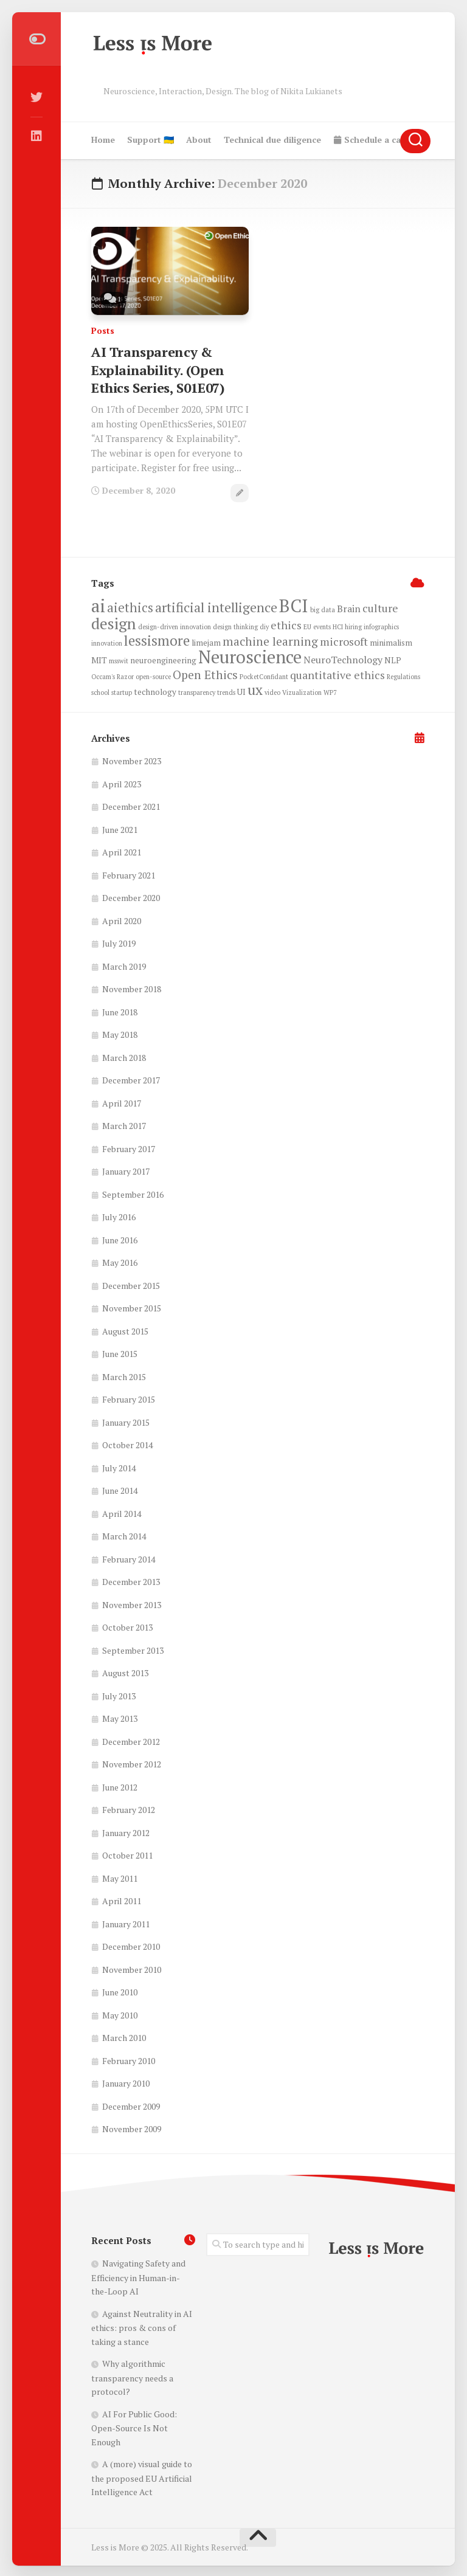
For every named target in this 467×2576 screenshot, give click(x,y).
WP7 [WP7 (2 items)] (330, 690)
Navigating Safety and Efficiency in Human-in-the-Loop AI (138, 2275)
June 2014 (119, 1488)
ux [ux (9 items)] (255, 688)
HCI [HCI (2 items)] (338, 625)
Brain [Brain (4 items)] (349, 606)
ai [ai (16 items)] (98, 603)
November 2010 (131, 1967)
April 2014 (121, 1512)
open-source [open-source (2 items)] (153, 675)
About (199, 139)
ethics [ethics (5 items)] (286, 623)
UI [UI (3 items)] (241, 690)
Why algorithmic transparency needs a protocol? (132, 2375)
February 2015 (128, 1397)
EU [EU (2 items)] (307, 625)
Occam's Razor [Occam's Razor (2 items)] (112, 675)
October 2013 (127, 1625)
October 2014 (127, 1443)
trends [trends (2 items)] (226, 690)
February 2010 (128, 2059)
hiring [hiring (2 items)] (353, 625)
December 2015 (131, 1284)
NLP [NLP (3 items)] (392, 658)
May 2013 (119, 1716)
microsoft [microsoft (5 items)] (344, 639)
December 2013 (131, 1580)
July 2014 (119, 1466)
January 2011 (126, 1922)
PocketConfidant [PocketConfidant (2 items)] (264, 675)
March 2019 (124, 964)
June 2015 (119, 1352)
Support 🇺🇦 (150, 139)
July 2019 (119, 941)
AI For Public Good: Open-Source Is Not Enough (134, 2426)
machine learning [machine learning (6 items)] (270, 639)
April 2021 (121, 850)
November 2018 (131, 987)
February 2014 (128, 1557)
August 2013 (125, 1671)
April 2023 (121, 782)
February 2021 (128, 873)
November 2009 (131, 2127)
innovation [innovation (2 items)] (106, 641)
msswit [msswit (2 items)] (118, 659)
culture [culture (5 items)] (380, 606)
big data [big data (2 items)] (322, 608)
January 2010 (126, 2081)
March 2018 (124, 1056)
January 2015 (126, 1420)
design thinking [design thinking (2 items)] (235, 625)
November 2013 (131, 1603)
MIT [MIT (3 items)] (99, 658)
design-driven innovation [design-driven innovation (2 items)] (174, 625)
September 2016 (133, 1192)
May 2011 (119, 1876)
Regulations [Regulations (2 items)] (403, 675)
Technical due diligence (272, 139)
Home (103, 139)
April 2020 (121, 919)
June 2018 (119, 1010)
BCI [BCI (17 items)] (293, 603)
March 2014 (124, 1534)
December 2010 (131, 1944)
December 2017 (131, 1078)
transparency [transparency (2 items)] (196, 690)
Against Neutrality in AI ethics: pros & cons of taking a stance (141, 2326)
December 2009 (131, 2104)
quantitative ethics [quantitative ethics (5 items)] (337, 673)
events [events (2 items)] (322, 625)
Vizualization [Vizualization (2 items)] (302, 690)
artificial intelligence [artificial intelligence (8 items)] (216, 605)
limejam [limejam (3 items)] (206, 640)
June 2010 (119, 1990)
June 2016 (119, 1238)
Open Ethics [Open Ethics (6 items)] (205, 673)
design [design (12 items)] (113, 621)
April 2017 (121, 1101)
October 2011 (127, 1853)
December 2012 (131, 1740)
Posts (102, 330)
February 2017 (128, 1147)
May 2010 (119, 2013)
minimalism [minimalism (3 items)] (391, 640)
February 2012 (128, 1808)
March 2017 (124, 1124)
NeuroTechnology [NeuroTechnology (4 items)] (342, 658)
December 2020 (131, 896)
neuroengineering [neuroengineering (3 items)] (163, 658)
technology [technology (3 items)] (155, 690)
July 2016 (119, 1215)
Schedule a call (369, 139)
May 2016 (119, 1260)
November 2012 (131, 1762)
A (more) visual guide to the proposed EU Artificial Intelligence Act (141, 2476)
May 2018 (119, 1032)
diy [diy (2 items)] (264, 625)
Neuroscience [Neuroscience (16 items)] (250, 654)
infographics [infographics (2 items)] (381, 625)
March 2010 (124, 2036)
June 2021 (119, 828)
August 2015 (125, 1329)
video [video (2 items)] (272, 690)
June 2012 (119, 1785)
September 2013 (133, 1648)
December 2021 (131, 804)
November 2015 (131, 1306)
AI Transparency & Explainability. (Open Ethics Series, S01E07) (157, 368)
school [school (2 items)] (100, 690)
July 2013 (119, 1694)
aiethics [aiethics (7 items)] (130, 605)
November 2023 (131, 759)
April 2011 (121, 1899)
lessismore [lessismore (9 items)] (157, 638)
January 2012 (126, 1831)
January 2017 (126, 1169)
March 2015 (124, 1375)
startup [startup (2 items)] (121, 690)
